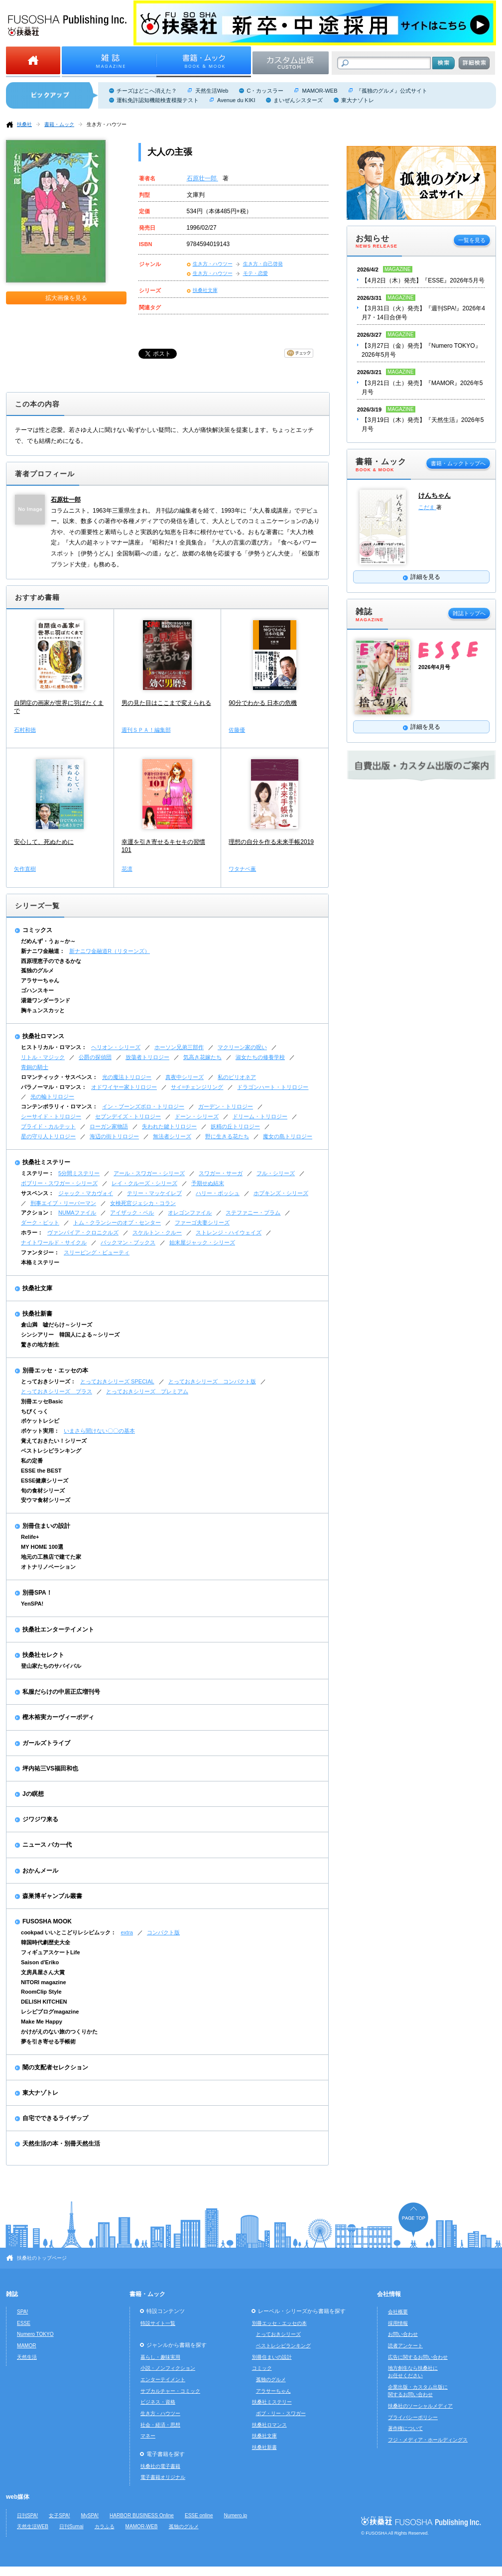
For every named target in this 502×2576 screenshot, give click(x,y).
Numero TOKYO (35, 2334)
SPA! (22, 2311)
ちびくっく (34, 1411)
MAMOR (26, 2345)
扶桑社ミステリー (46, 1162)
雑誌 (12, 2294)
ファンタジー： (40, 1252)
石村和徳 (25, 730)
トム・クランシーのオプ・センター (117, 1222)
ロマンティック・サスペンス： (59, 1077)
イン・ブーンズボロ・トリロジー (143, 1106)
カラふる (105, 2526)
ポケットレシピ (40, 1421)
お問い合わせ (403, 2334)
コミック (262, 2368)
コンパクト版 (163, 1932)
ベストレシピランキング (51, 1451)
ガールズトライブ (46, 1743)
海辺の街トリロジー (114, 1136)
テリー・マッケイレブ (154, 1193)
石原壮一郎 (202, 178)
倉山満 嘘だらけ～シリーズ (56, 1325)
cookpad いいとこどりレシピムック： (68, 1932)
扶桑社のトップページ (42, 2258)
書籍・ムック (59, 124)
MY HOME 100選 (42, 1547)
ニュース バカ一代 (47, 1844)
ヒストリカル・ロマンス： (54, 1047)
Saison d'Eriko (40, 1962)
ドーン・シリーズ (197, 1116)
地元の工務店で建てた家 (51, 1557)
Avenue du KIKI (236, 100)
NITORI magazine (43, 1982)
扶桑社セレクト (43, 1654)
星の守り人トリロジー (48, 1136)
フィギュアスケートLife (50, 1952)
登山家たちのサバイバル (51, 1666)
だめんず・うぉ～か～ (48, 941)
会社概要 (398, 2311)
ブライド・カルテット (48, 1126)
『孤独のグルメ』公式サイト (391, 91)
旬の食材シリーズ (43, 1490)
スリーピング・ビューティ (96, 1252)
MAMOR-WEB (319, 91)
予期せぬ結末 (207, 1183)
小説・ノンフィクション (167, 2368)
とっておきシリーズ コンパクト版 (212, 1381)
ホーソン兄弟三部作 (179, 1047)
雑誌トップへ (469, 613)
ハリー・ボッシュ (218, 1193)
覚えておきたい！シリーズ (54, 1441)
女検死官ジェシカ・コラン (143, 1203)
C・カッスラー (265, 91)
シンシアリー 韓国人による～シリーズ (70, 1335)
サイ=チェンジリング (197, 1087)
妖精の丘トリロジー (235, 1126)
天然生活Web (211, 91)
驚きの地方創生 (40, 1345)
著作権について (405, 2428)
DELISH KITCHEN (44, 2002)
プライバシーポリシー (413, 2417)
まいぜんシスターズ (298, 100)
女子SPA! (59, 2515)
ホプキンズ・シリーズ (280, 1193)
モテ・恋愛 (255, 273)
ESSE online (199, 2515)
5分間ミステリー (79, 1173)
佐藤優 (237, 730)
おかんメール (40, 1870)
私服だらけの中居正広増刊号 (61, 1691)
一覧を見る (472, 240)
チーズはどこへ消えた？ (147, 91)
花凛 (127, 869)
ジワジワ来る (40, 1819)
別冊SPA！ (37, 1592)
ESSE (23, 2323)
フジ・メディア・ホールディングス (428, 2439)
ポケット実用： (40, 1431)
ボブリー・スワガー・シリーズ (59, 1183)
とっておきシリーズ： (48, 1381)
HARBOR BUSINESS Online (142, 2515)
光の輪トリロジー (52, 1096)
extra (127, 1932)
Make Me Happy (41, 2022)
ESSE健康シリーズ (44, 1481)
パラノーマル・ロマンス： (54, 1087)
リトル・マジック (43, 1057)
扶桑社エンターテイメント (58, 1629)
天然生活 (27, 2357)
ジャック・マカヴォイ (85, 1193)
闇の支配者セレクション (55, 2067)
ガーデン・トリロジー (225, 1106)
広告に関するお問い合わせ (418, 2357)
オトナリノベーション (48, 1567)
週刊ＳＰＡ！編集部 (146, 730)
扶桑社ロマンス (43, 1036)
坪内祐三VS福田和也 (50, 1768)
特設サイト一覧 (157, 2323)
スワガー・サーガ (221, 1173)
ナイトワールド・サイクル (54, 1242)
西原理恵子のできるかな (51, 961)
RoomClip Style (41, 1992)
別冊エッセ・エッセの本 (55, 1370)
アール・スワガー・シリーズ (149, 1173)
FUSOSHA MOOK (47, 1921)
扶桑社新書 (37, 1313)
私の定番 (32, 1461)
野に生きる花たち (227, 1136)
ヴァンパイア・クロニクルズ (83, 1232)
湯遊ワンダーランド (45, 1000)
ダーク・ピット (40, 1222)
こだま (427, 507)
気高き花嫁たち (202, 1057)
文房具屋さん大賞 (43, 1972)
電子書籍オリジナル (162, 2477)
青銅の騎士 (34, 1067)
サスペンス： (37, 1193)
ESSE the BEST (41, 1471)
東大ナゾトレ (357, 100)
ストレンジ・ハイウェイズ (228, 1232)
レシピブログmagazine (50, 2012)
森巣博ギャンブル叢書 (52, 1896)
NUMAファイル (77, 1213)
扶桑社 (24, 124)
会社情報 (389, 2294)
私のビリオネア (237, 1077)
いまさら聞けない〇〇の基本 (99, 1431)
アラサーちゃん (40, 980)
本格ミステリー (40, 1262)
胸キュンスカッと (43, 1010)
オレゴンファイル (190, 1213)
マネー (147, 2436)
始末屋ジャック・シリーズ (202, 1242)
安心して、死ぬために (44, 841)
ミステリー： (37, 1173)
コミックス (37, 930)
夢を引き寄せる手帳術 (48, 2041)
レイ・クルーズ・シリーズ (144, 1183)
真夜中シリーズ (184, 1077)
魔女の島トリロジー (287, 1136)
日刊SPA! (27, 2515)
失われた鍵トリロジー (169, 1126)
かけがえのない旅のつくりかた (59, 2031)
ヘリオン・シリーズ (115, 1047)
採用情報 (398, 2323)
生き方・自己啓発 (263, 264)
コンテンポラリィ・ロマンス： (59, 1106)
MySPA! (90, 2515)
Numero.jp (236, 2515)
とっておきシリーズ (278, 2334)
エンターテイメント (162, 2379)
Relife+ (30, 1537)
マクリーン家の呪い (242, 1047)
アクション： (37, 1213)
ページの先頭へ (413, 2219)
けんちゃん (434, 495)
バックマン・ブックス (128, 1242)
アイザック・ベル (132, 1213)
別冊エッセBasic (42, 1401)
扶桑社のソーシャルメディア (420, 2406)
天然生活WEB (32, 2526)
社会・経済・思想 (160, 2425)
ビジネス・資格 (157, 2402)
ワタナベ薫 (242, 869)
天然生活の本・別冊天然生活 (61, 2143)
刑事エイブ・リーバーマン (63, 1203)
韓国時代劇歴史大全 (45, 1942)
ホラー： (32, 1232)
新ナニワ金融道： (43, 951)
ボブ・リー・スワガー (281, 2413)
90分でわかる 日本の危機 (263, 702)
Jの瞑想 (33, 1793)
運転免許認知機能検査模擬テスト (158, 100)
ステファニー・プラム (253, 1213)
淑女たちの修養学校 (260, 1057)
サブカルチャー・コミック (170, 2391)
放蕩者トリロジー (147, 1057)
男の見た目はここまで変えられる (166, 702)
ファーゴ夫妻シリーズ (202, 1222)
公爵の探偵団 (95, 1057)
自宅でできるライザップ (55, 2118)
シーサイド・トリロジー (51, 1116)
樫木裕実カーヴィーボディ (58, 1717)
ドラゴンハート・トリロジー (272, 1087)
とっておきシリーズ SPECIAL (117, 1381)
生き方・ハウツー (106, 124)
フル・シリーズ (275, 1173)
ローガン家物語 (109, 1126)
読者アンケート (405, 2345)
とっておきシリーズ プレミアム (147, 1391)
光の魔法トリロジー (126, 1077)
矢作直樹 (25, 869)
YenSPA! (32, 1604)
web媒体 (17, 2496)
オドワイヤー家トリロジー (124, 1087)
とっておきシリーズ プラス (56, 1391)
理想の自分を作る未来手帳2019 (271, 841)
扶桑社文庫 (205, 290)
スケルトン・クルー (157, 1232)
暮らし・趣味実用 (160, 2357)
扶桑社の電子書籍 (160, 2466)
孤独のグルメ (37, 970)
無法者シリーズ (172, 1136)
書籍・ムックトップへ (458, 463)
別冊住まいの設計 (46, 1525)
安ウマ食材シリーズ (45, 1500)
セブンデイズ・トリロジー (128, 1116)
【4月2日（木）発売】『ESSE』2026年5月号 (423, 280)
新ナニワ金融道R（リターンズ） (109, 951)
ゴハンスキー (37, 990)
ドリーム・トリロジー (260, 1116)
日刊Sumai (71, 2526)
